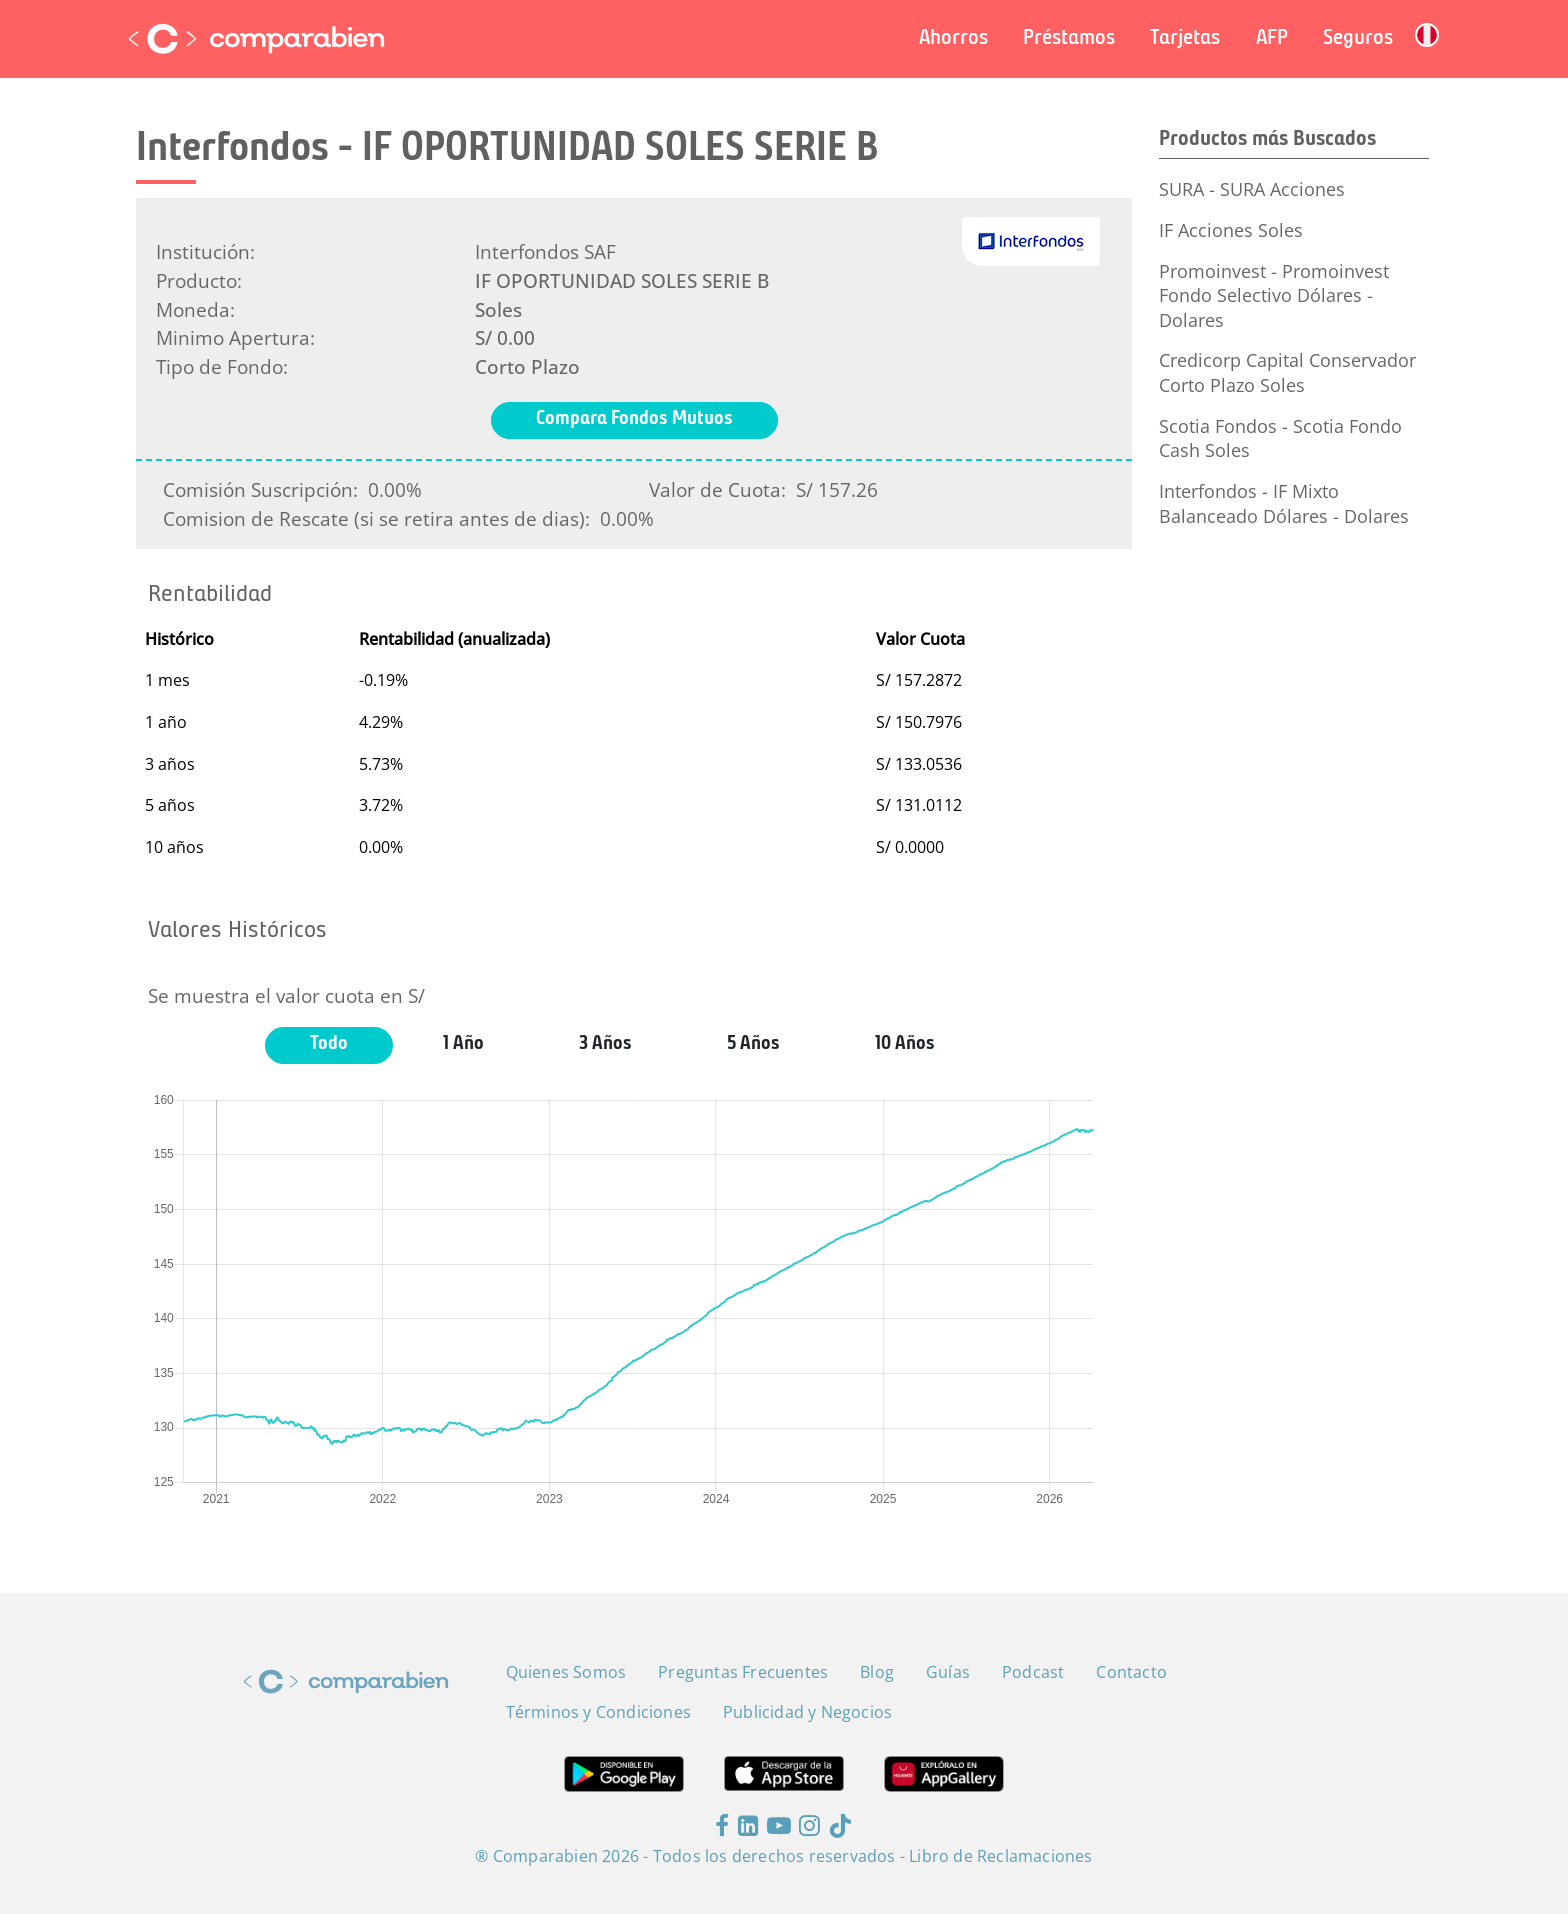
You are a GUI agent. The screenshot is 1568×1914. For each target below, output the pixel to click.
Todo (329, 1044)
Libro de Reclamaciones (1000, 1856)
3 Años (605, 1044)
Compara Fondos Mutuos (634, 419)
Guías (948, 1672)
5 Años (753, 1044)
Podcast (1033, 1672)
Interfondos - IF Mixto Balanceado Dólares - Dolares (1284, 503)
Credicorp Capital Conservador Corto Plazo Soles (1287, 372)
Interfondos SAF (545, 251)
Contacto (1131, 1672)
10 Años (905, 1044)
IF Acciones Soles (1231, 230)
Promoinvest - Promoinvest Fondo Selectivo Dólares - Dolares (1274, 295)
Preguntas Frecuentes (743, 1672)
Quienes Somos (566, 1672)
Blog (877, 1672)
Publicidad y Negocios (807, 1712)
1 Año (463, 1044)
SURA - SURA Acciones (1252, 189)
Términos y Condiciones (598, 1712)
